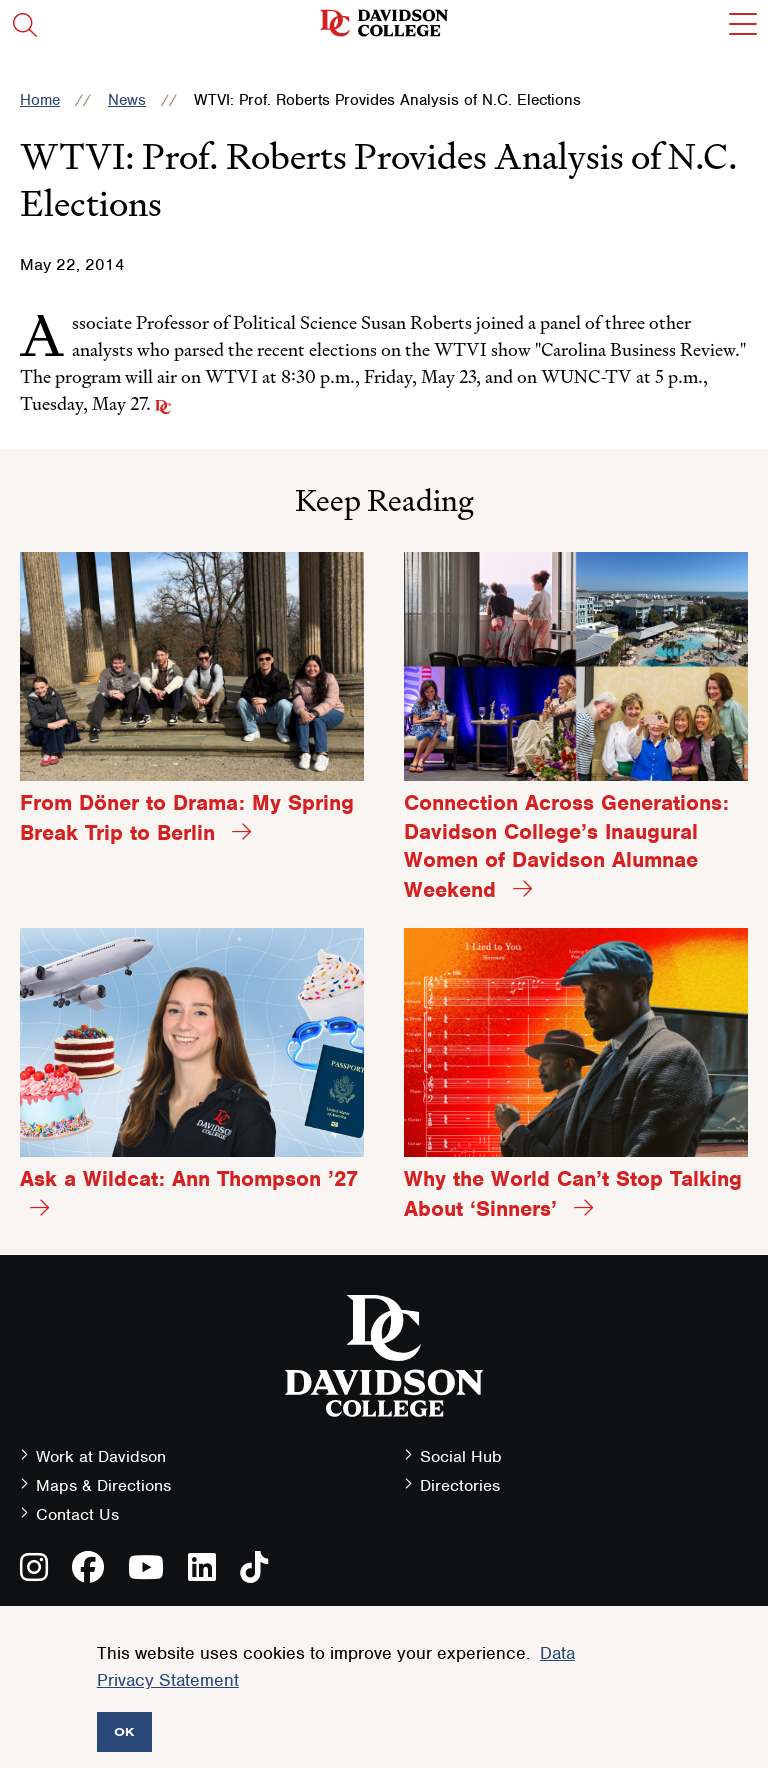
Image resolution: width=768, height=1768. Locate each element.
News (127, 100)
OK (124, 1731)
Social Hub (461, 1456)
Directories (460, 1485)
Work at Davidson (101, 1456)
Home (40, 100)
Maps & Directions (103, 1485)
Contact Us (77, 1514)
